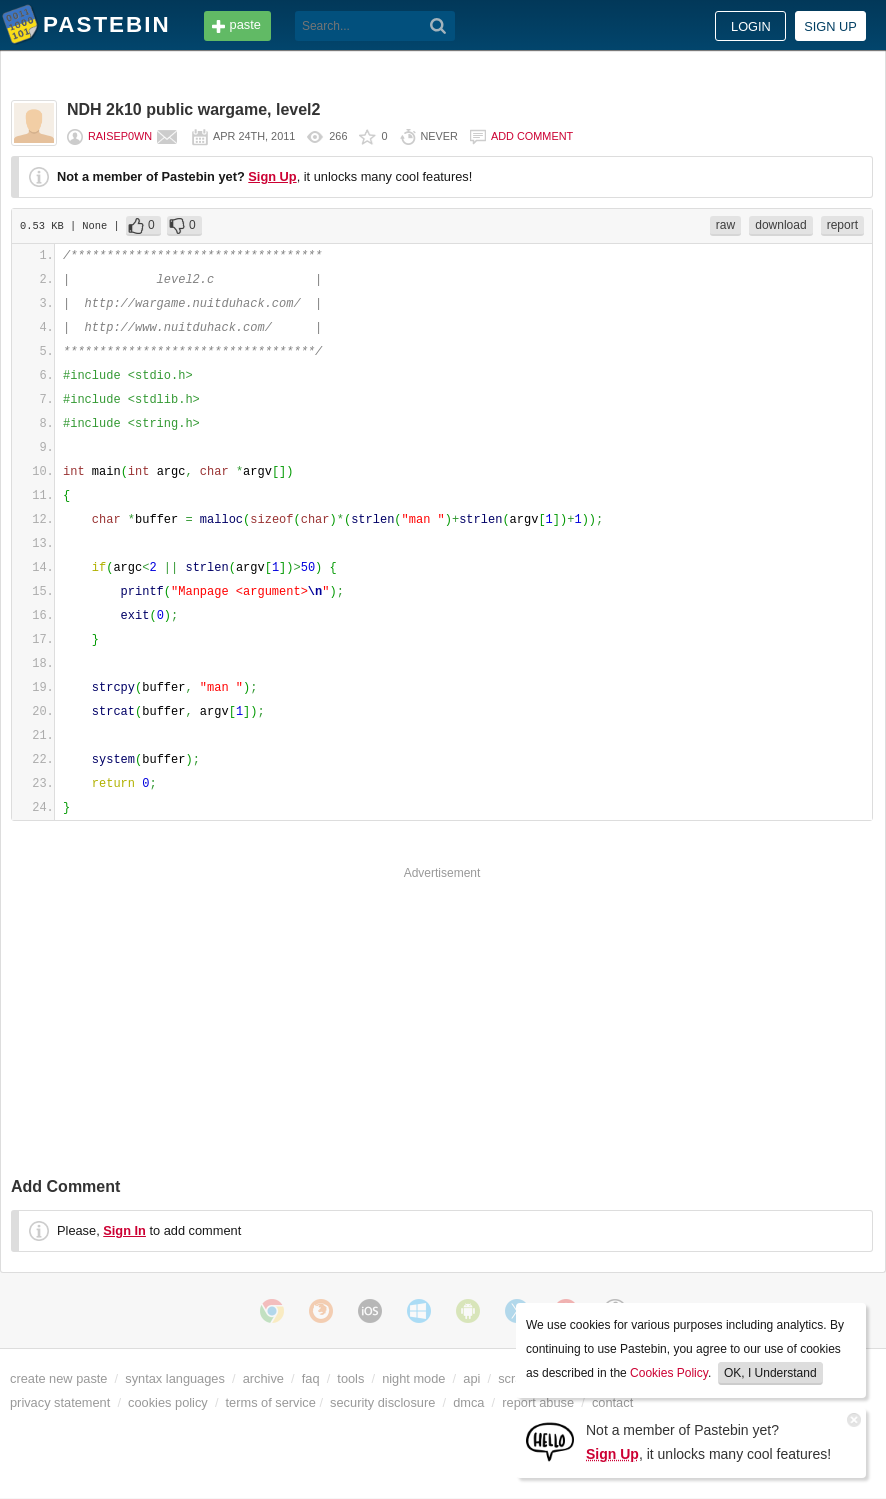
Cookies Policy (669, 1373)
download (780, 225)
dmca (468, 1402)
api (471, 1378)
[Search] (438, 26)
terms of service (271, 1402)
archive (263, 1378)
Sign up (830, 26)
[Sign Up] (550, 1440)
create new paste (58, 1378)
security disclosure (382, 1402)
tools (350, 1378)
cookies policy (168, 1402)
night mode (413, 1378)
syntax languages (175, 1378)
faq (311, 1378)
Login (751, 26)
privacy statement (60, 1402)
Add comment (532, 136)
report (842, 225)
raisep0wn (120, 136)
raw (725, 225)
